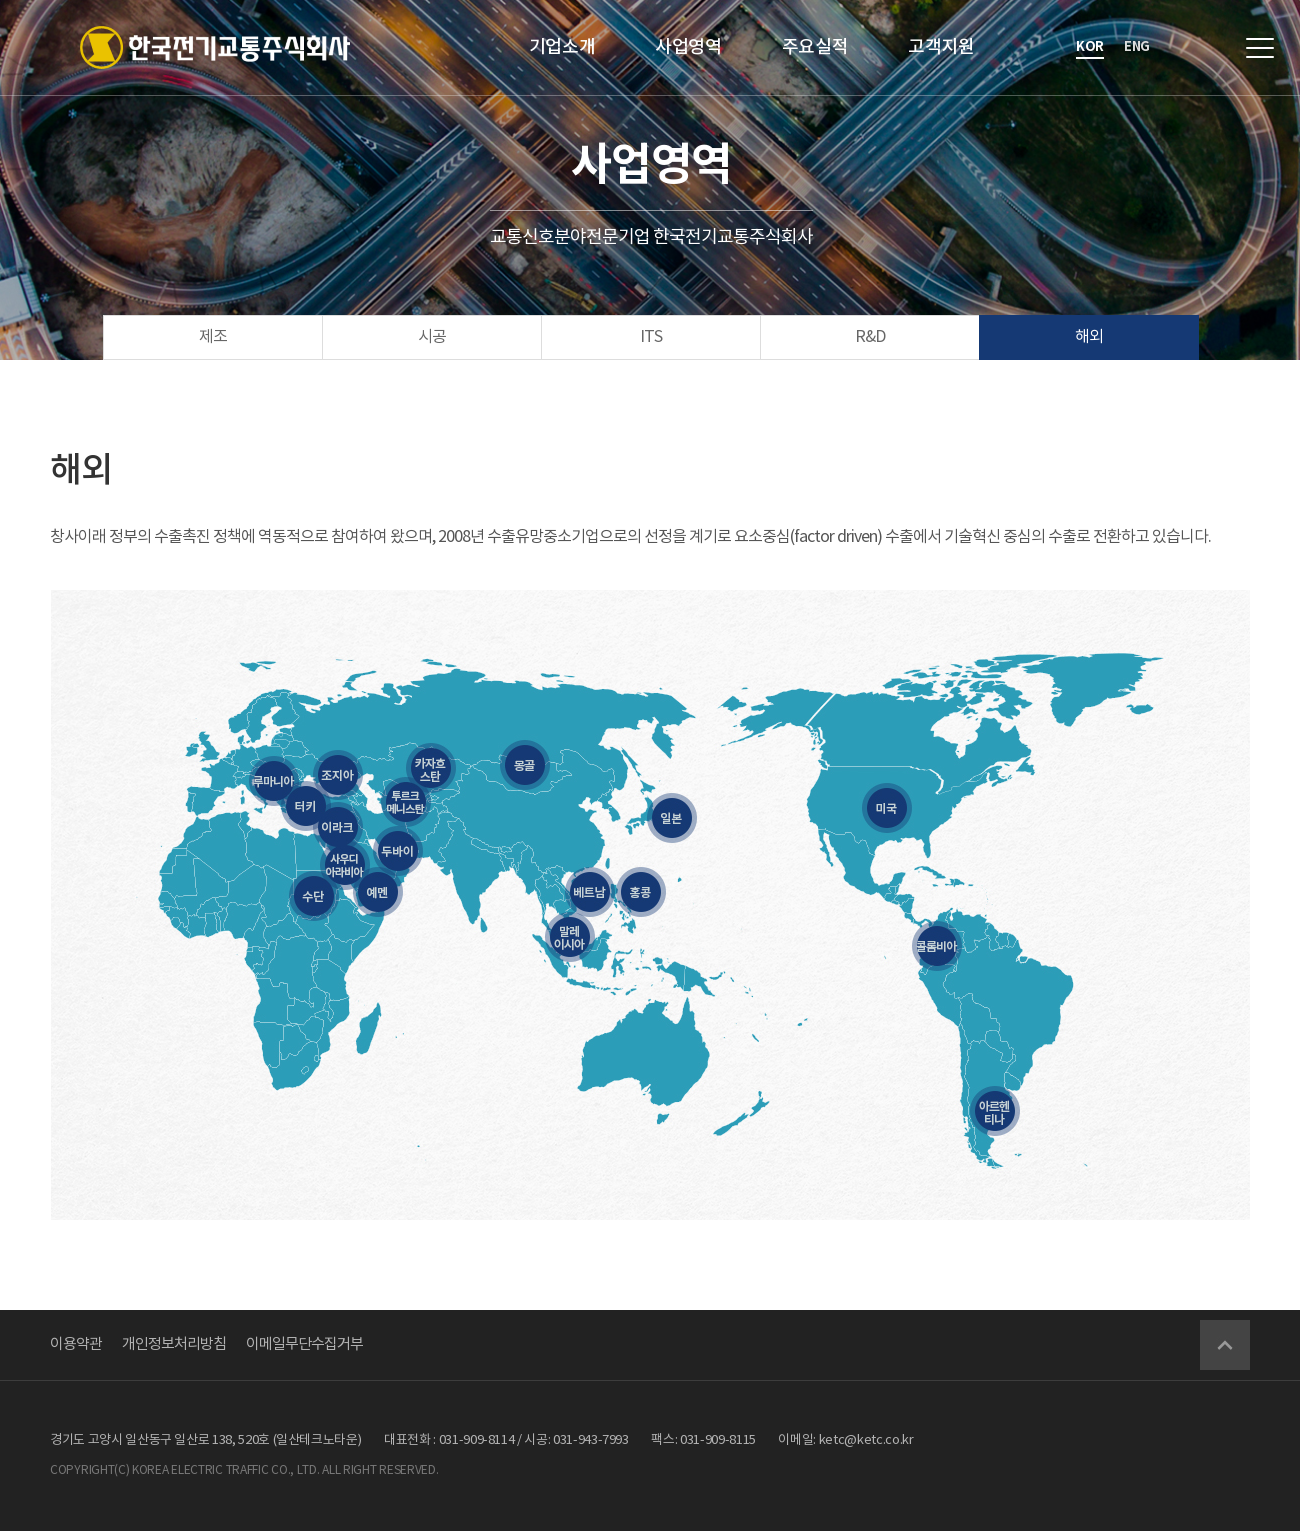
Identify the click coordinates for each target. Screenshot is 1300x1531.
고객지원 (941, 47)
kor (1090, 47)
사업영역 (688, 47)
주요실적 (815, 47)
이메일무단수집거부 (304, 1344)
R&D (870, 337)
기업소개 (562, 47)
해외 (1089, 337)
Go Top (1225, 1345)
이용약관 (76, 1344)
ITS (651, 337)
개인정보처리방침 (174, 1344)
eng (1137, 47)
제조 (213, 337)
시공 (432, 337)
